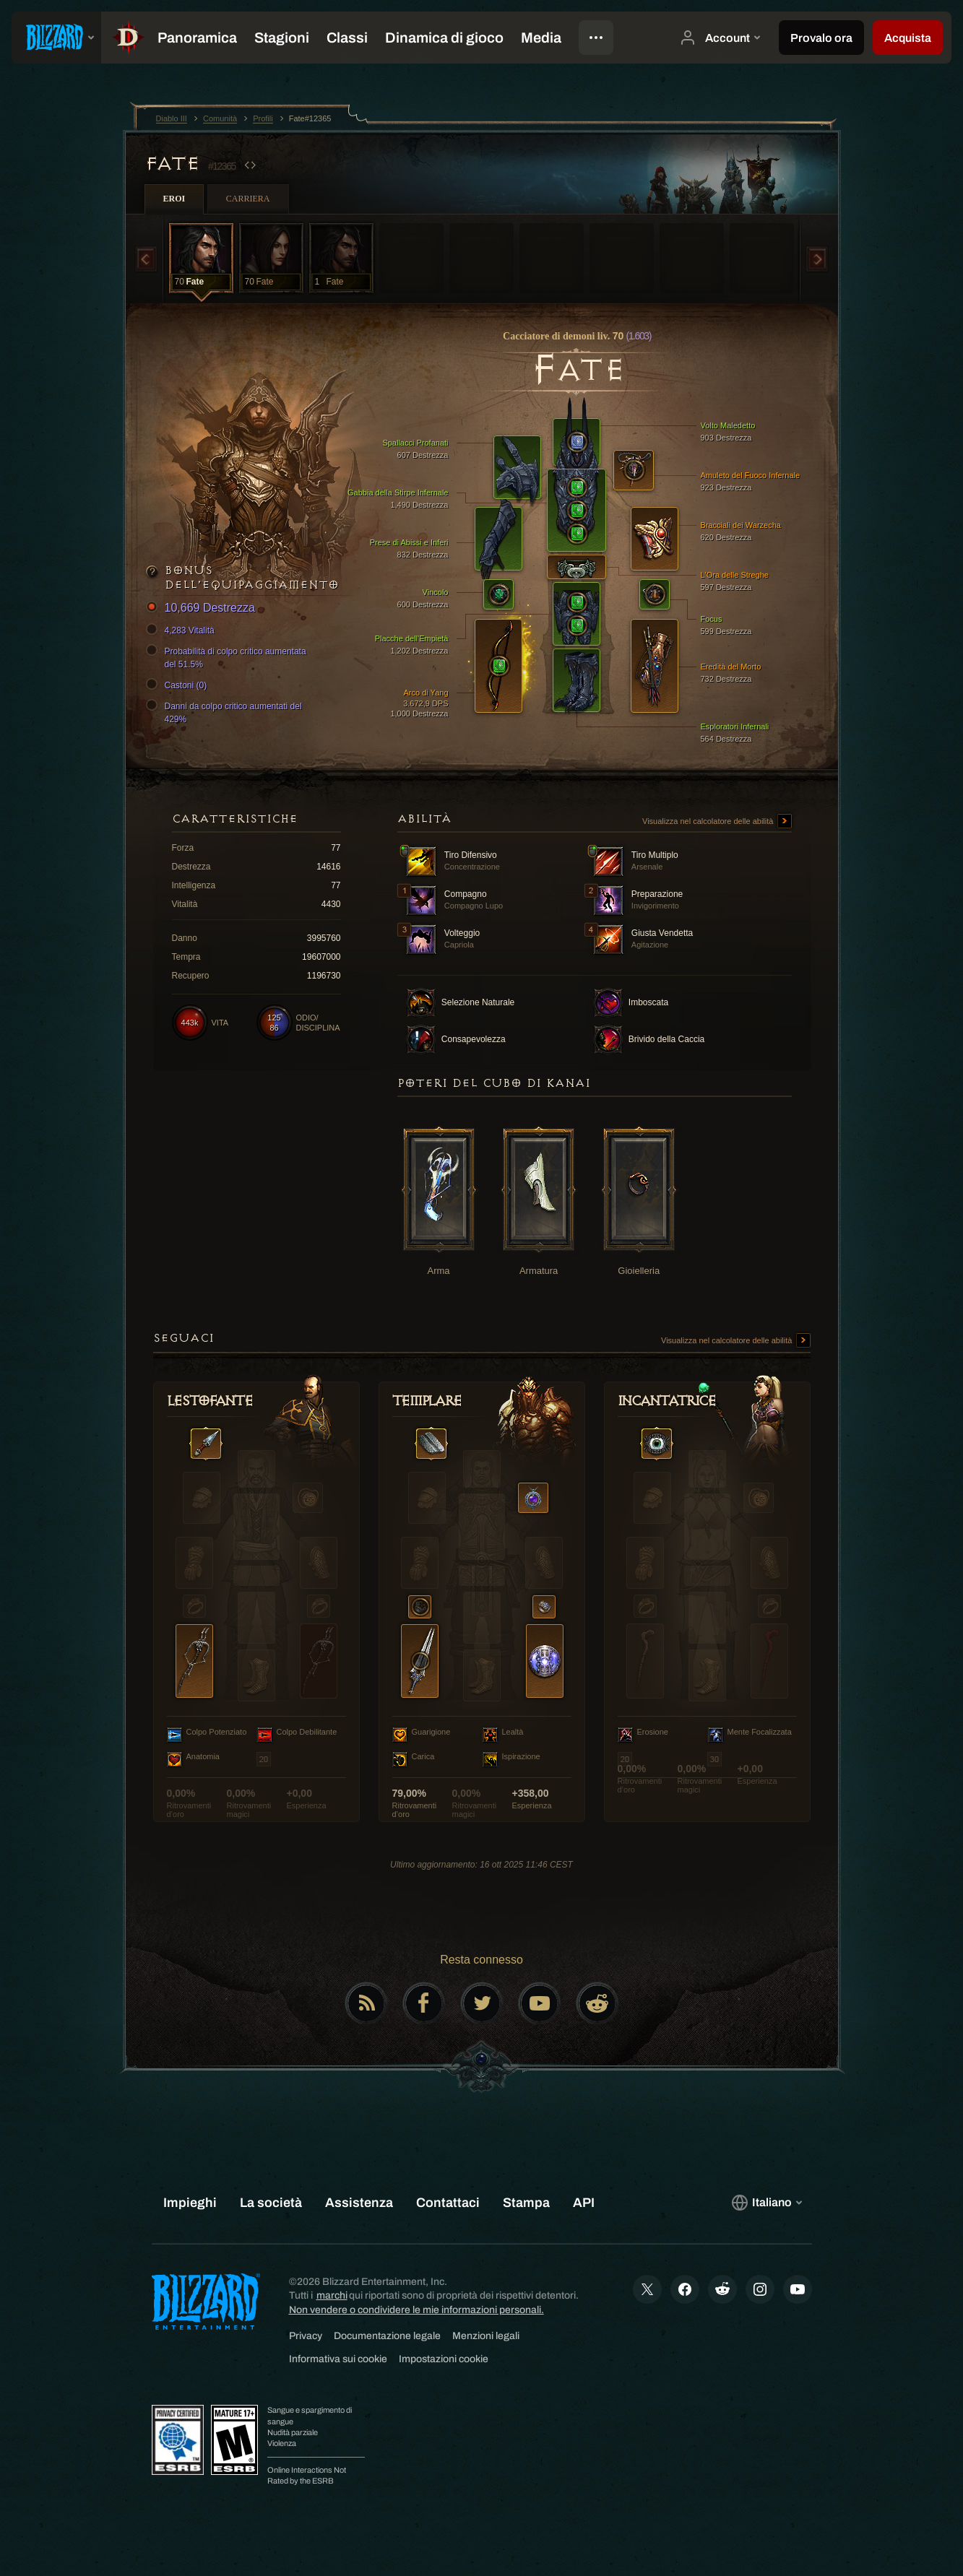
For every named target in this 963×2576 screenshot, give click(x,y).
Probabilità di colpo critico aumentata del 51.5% (228, 657)
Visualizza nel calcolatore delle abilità (716, 821)
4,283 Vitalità (182, 630)
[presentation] (56, 38)
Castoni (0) (178, 685)
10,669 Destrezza (202, 608)
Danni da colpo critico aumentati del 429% (226, 712)
